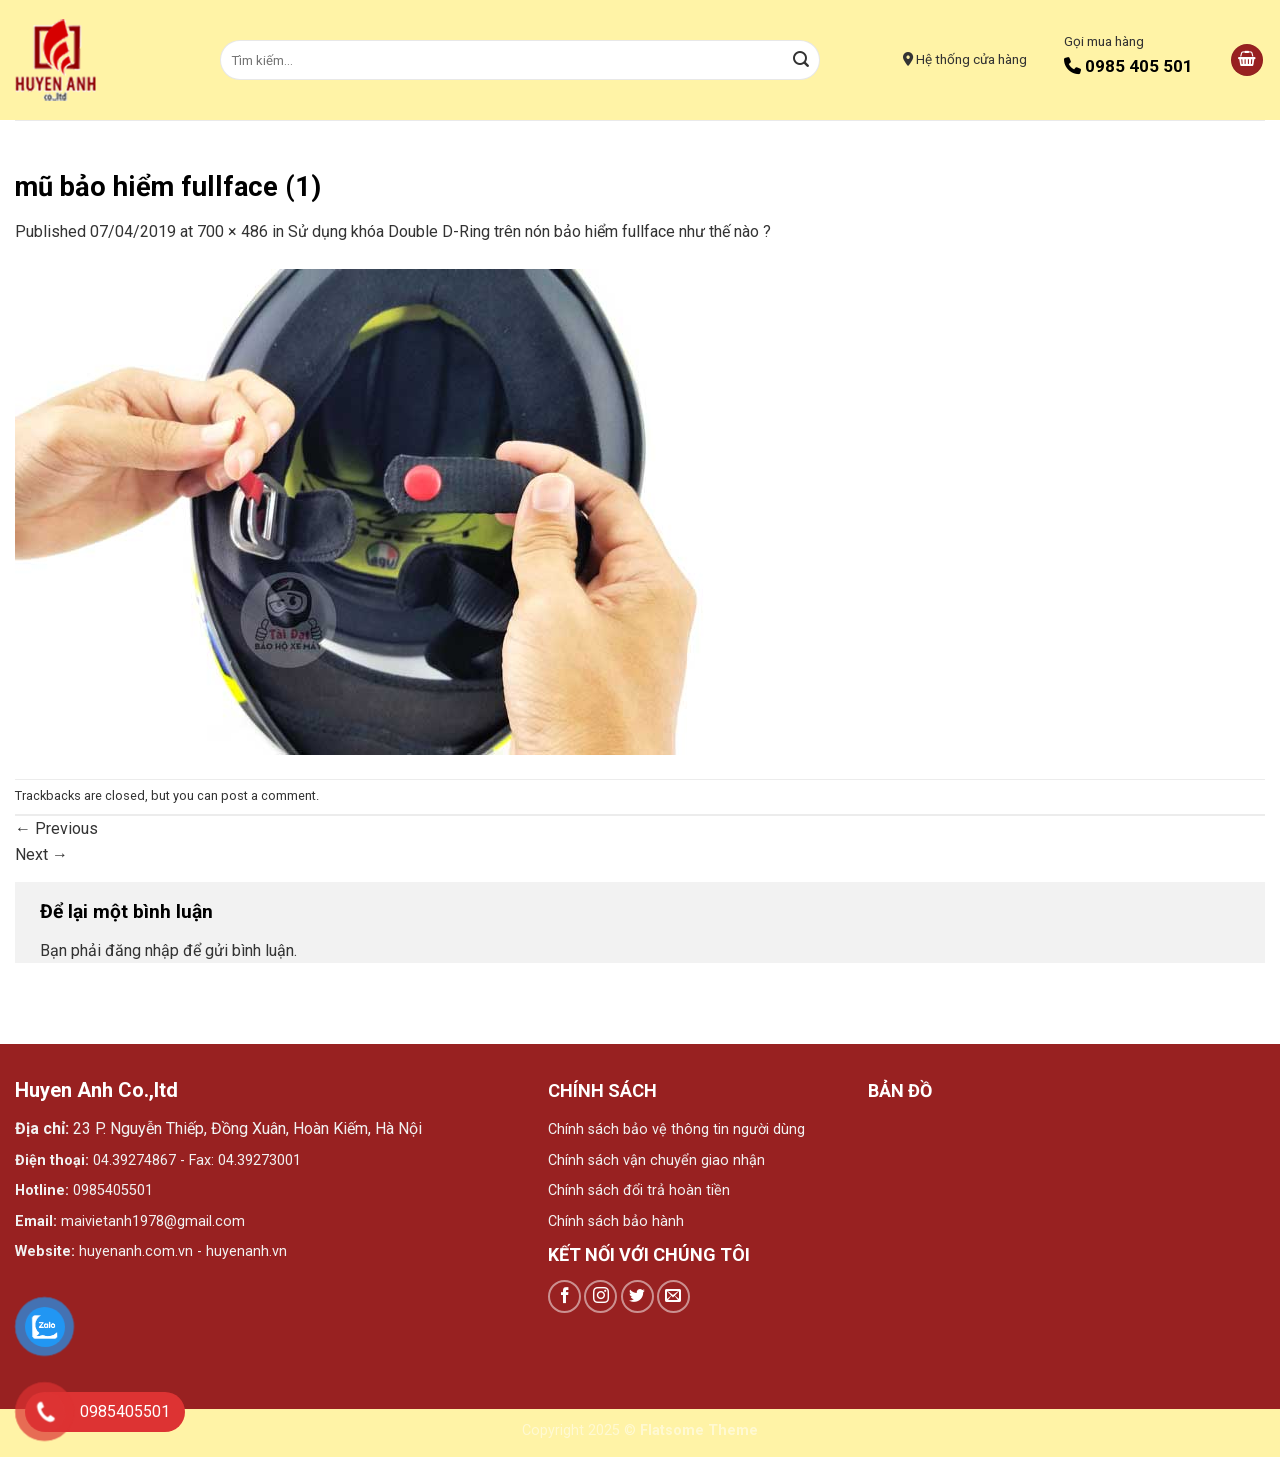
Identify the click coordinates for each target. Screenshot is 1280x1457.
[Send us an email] (673, 1296)
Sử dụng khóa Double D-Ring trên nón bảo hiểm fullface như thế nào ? (529, 231)
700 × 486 (232, 231)
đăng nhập (142, 950)
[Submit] (802, 60)
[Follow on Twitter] (637, 1296)
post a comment (268, 795)
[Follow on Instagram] (600, 1296)
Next (41, 854)
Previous (56, 828)
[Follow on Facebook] (564, 1296)
